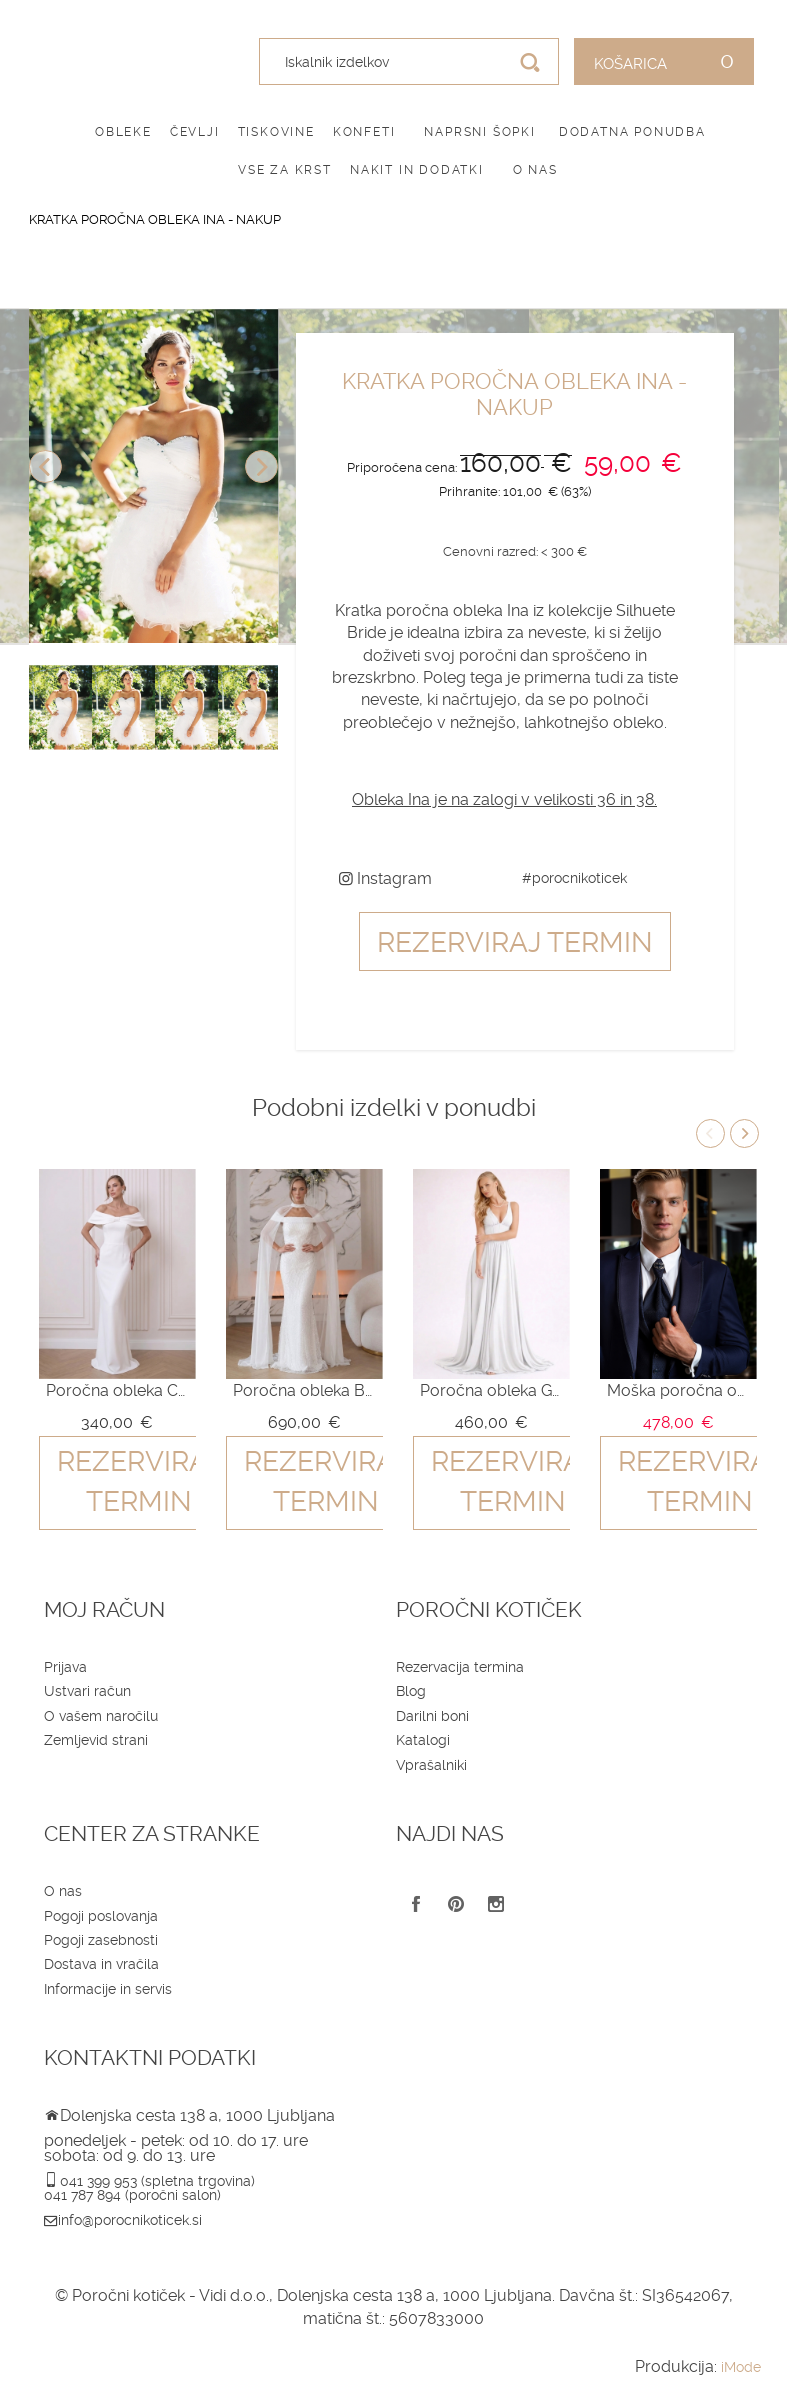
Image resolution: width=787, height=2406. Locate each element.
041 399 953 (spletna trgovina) (157, 2181)
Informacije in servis (108, 1989)
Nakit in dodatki (417, 170)
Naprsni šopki (479, 132)
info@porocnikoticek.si (130, 2220)
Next (261, 466)
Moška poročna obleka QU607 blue (677, 1390)
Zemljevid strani (96, 1740)
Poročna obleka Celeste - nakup (116, 1390)
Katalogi (423, 1740)
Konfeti (364, 132)
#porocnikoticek (574, 878)
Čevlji (195, 132)
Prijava (65, 1667)
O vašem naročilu (101, 1716)
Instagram (385, 878)
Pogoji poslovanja (101, 1916)
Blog (411, 1691)
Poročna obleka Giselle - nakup (490, 1390)
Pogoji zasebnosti (101, 1940)
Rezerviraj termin (515, 942)
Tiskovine (276, 132)
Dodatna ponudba (632, 132)
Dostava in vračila (101, 1964)
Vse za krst (285, 170)
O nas (535, 170)
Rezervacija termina (460, 1667)
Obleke (123, 132)
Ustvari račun (87, 1691)
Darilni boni (432, 1716)
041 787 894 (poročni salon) (132, 2195)
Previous (45, 466)
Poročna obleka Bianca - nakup (303, 1390)
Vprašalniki (431, 1765)
